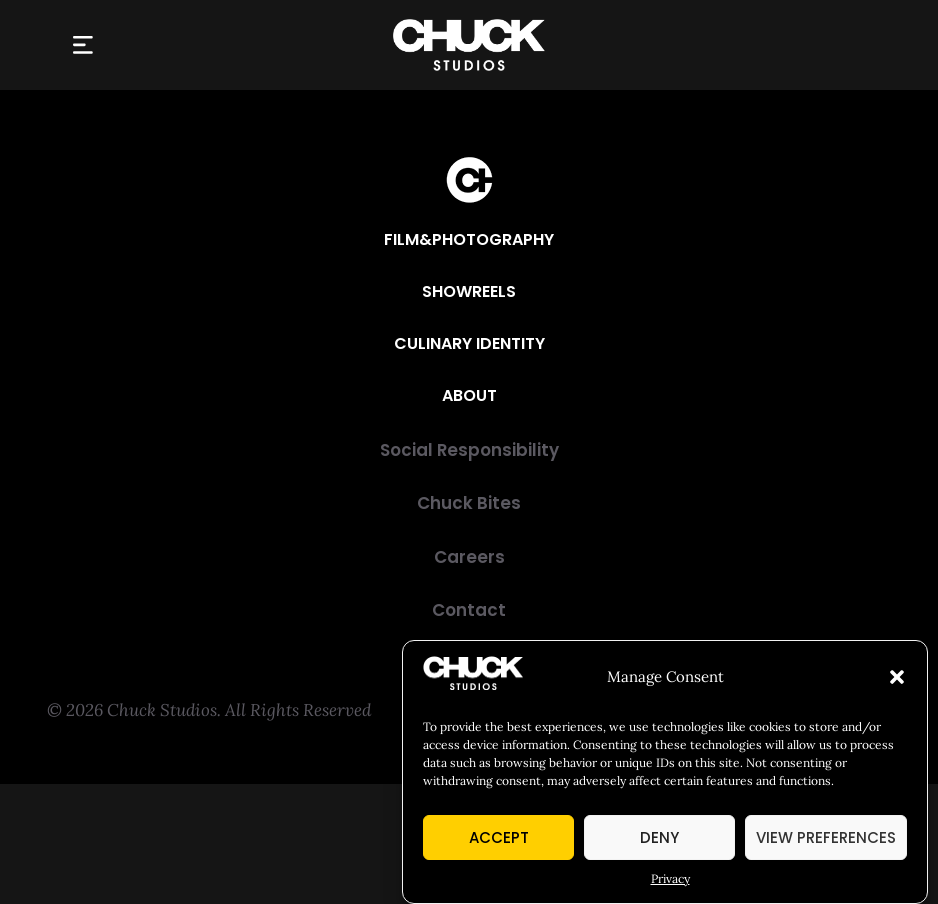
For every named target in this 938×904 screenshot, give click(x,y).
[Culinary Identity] (469, 344)
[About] (469, 396)
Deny (659, 837)
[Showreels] (469, 292)
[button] (897, 677)
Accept (499, 837)
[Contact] (469, 610)
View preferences (826, 837)
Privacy (670, 878)
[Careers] (469, 557)
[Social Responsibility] (469, 450)
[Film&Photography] (469, 240)
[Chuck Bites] (469, 503)
